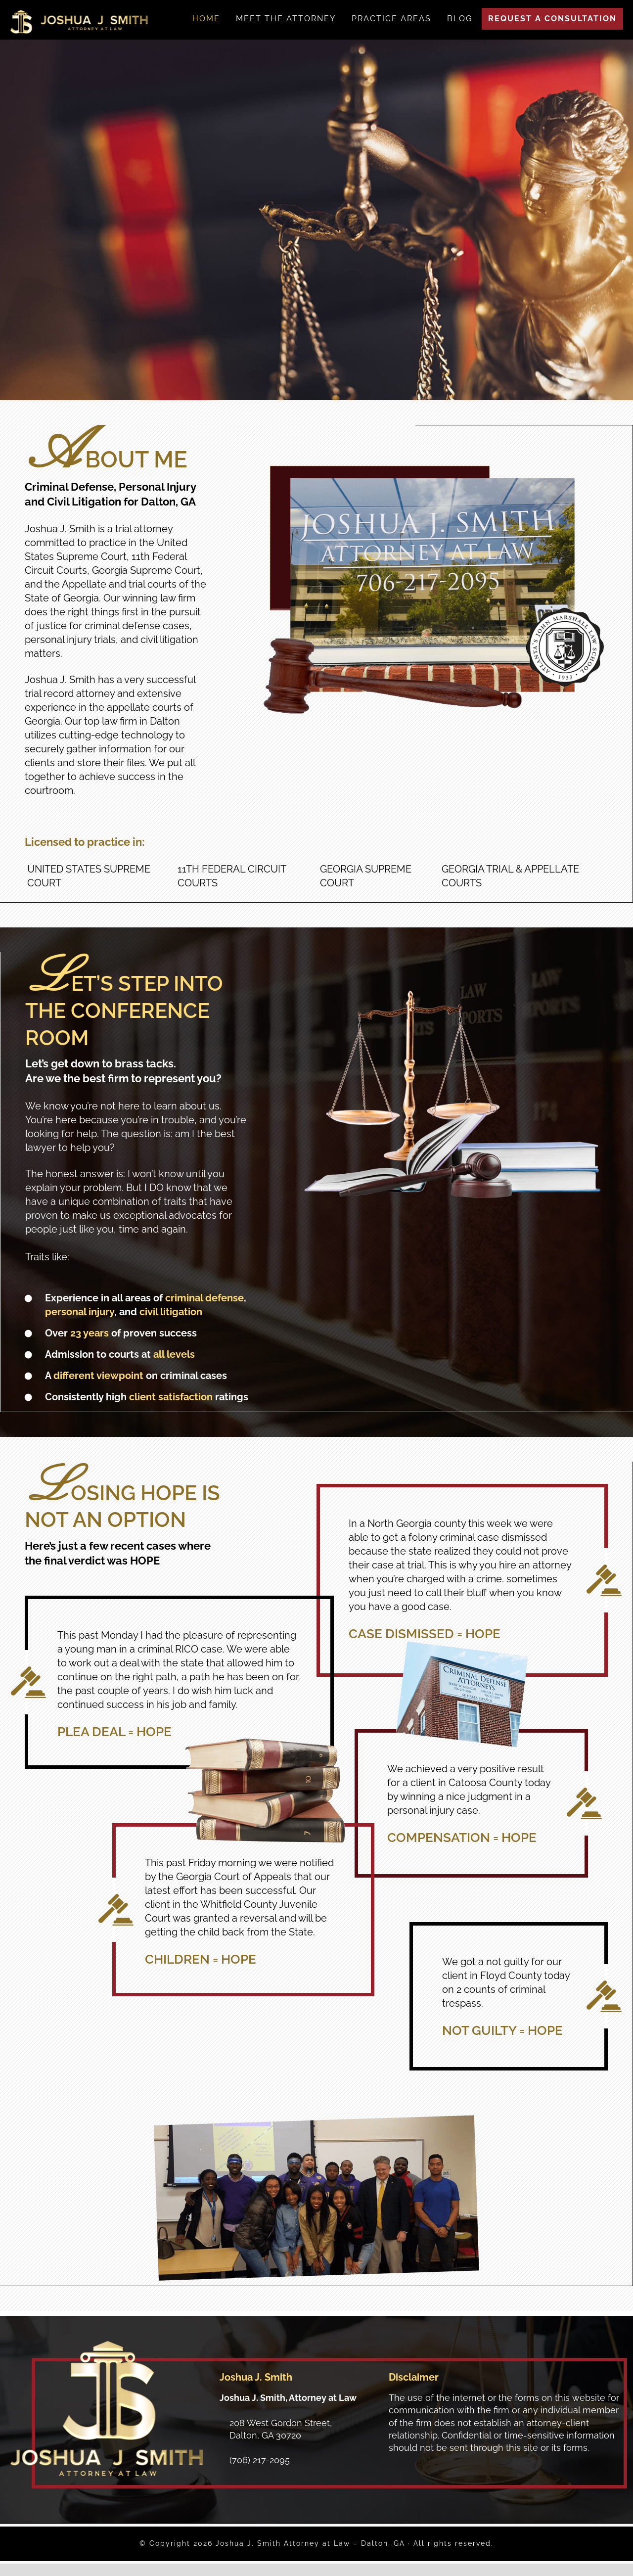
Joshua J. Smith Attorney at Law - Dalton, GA (79, 22)
